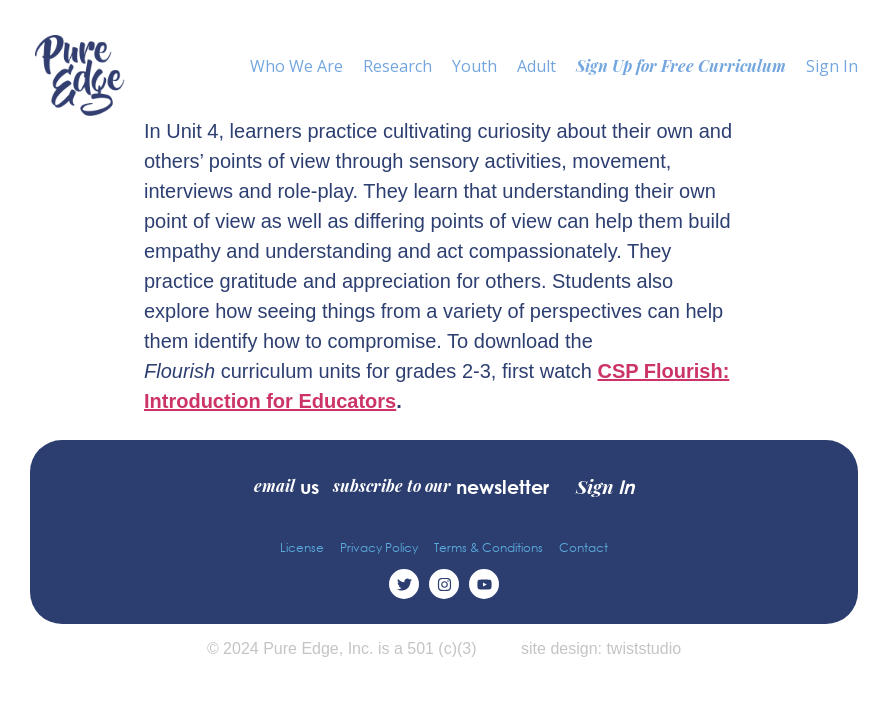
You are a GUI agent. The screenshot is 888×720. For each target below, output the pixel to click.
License (302, 547)
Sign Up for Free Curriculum (681, 65)
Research (397, 66)
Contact (583, 547)
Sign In (832, 66)
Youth (474, 66)
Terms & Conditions (488, 547)
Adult (536, 66)
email (286, 486)
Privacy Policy (379, 547)
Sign (605, 486)
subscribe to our (441, 486)
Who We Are (296, 66)
